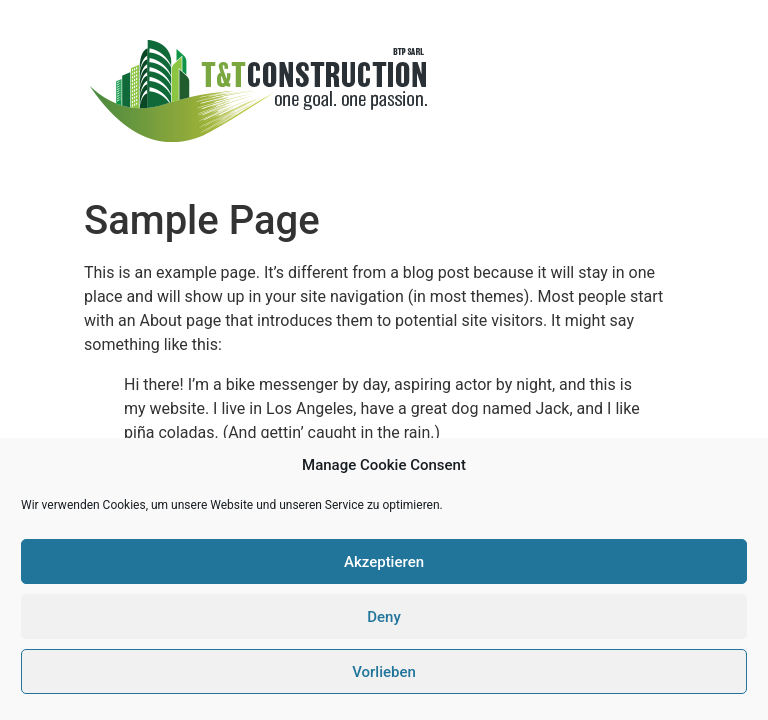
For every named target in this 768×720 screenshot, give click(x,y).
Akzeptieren (384, 562)
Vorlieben (384, 672)
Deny (384, 617)
